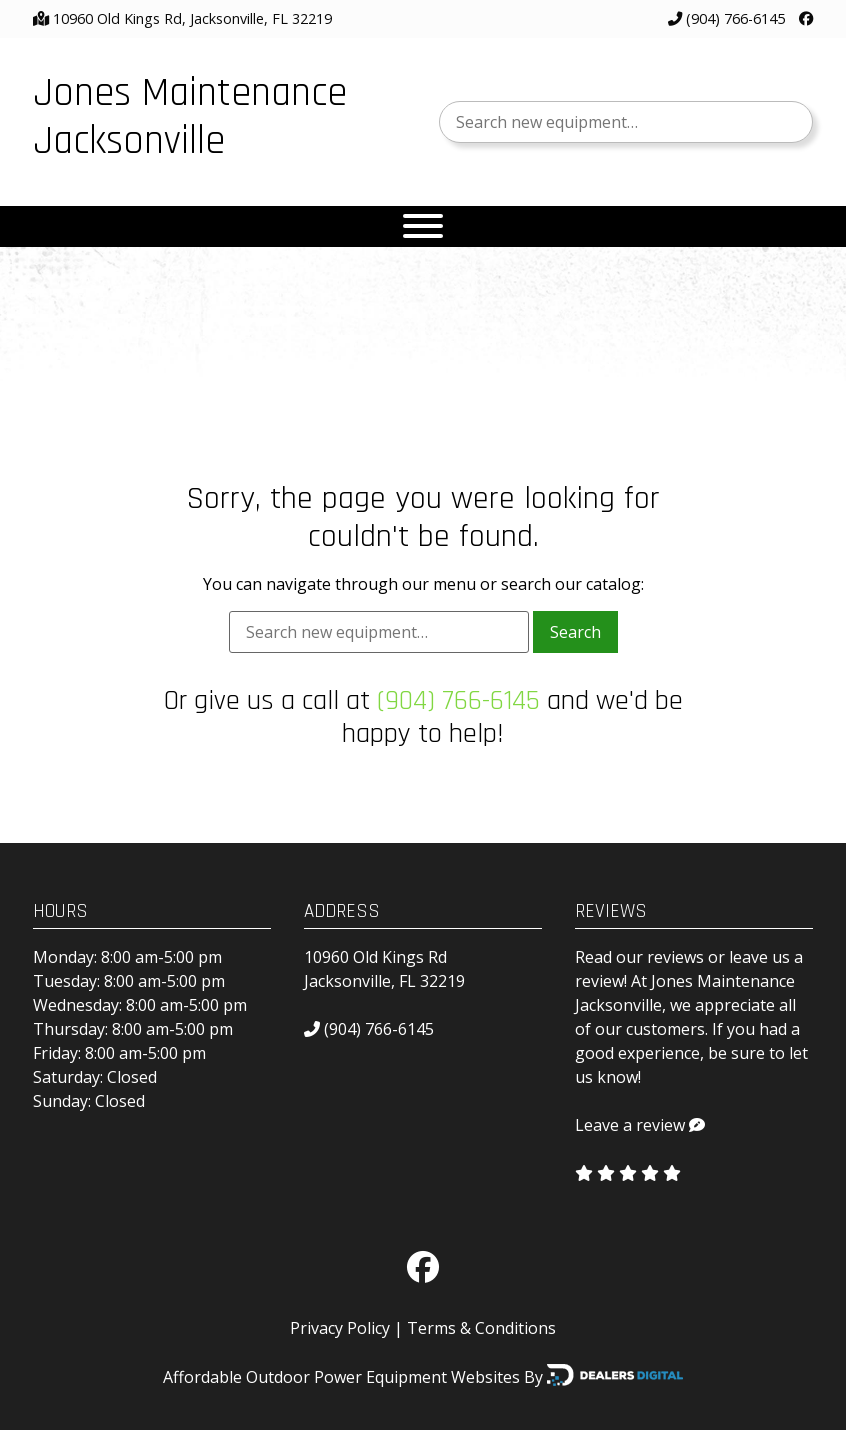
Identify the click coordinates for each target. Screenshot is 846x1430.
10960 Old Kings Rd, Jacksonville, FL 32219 (192, 18)
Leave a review (630, 1125)
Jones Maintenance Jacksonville (190, 117)
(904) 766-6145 (726, 18)
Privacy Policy (340, 1328)
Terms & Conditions (481, 1328)
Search (575, 632)
